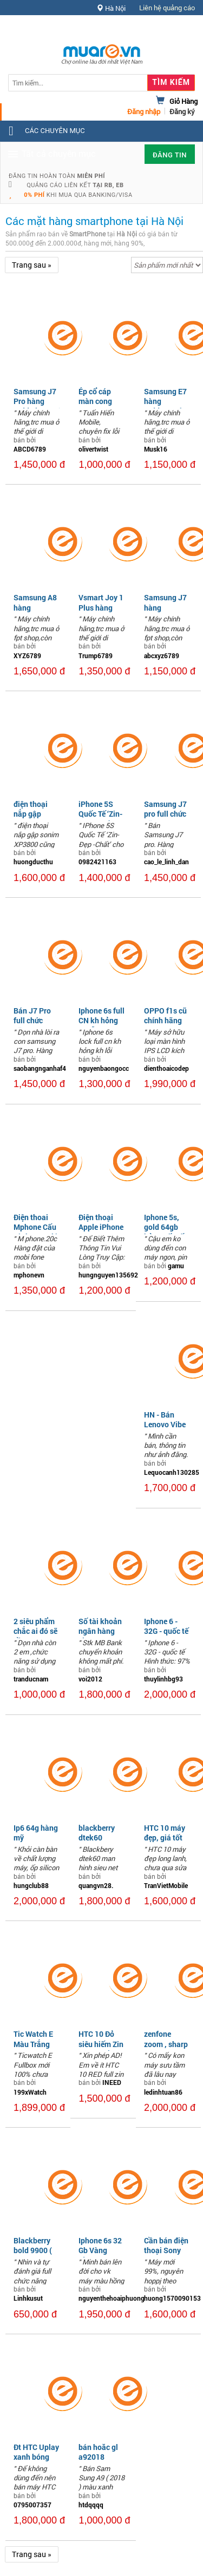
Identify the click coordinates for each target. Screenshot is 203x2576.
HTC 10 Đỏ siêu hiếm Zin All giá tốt (100, 2043)
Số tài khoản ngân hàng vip (100, 1631)
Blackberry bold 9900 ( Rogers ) (33, 2250)
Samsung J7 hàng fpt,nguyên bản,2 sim (165, 612)
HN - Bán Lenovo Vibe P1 (165, 1424)
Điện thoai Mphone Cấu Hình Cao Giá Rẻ (36, 1232)
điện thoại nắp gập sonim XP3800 (31, 819)
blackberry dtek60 (96, 1833)
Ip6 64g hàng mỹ (36, 1833)
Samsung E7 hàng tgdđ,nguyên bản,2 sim (165, 406)
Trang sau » (31, 265)
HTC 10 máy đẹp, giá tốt (164, 1833)
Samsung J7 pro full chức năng (165, 814)
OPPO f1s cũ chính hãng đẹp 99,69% (165, 1020)
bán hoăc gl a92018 (98, 2452)
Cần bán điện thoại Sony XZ (166, 2250)
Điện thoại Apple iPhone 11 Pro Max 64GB (100, 1232)
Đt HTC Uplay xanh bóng (36, 2452)
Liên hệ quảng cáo (167, 7)
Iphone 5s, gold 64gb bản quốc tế (164, 1227)
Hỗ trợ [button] (175, 29)
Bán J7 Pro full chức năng (32, 1020)
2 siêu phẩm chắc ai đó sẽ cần (35, 1631)
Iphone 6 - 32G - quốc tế (166, 1626)
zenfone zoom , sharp (166, 2039)
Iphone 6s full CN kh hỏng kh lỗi (101, 1020)
